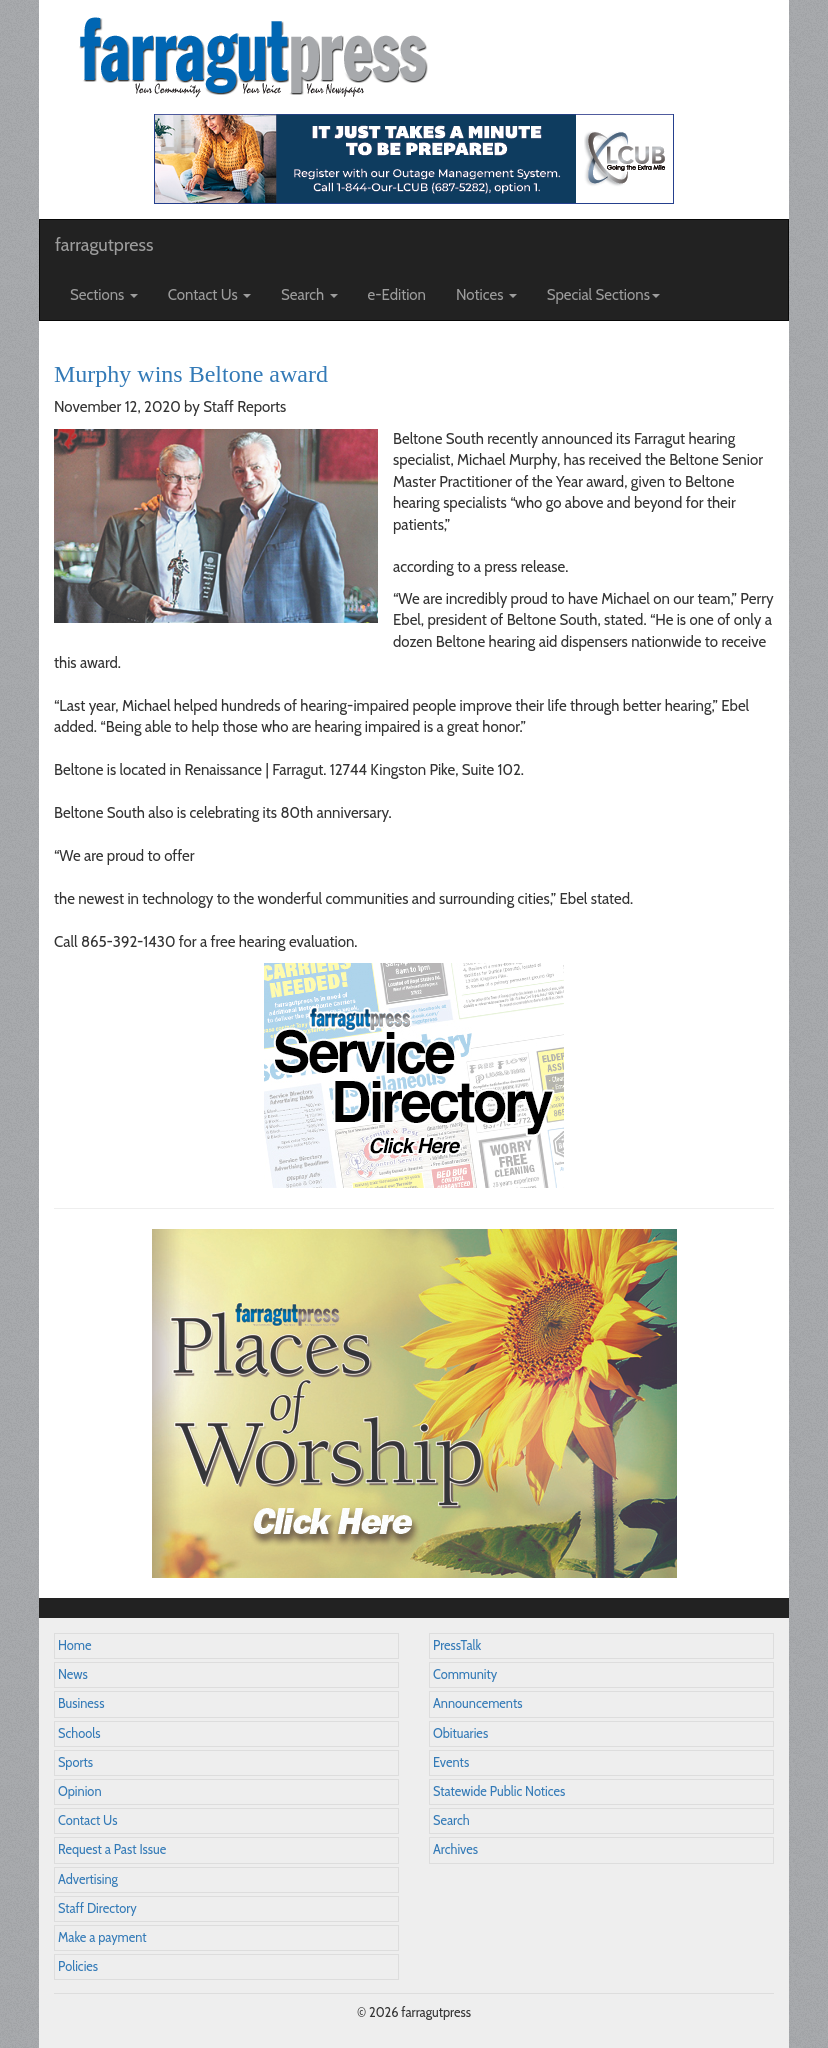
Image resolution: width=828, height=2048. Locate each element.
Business (81, 1703)
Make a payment (102, 1937)
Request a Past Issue (112, 1849)
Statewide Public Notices (499, 1791)
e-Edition (397, 295)
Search (451, 1820)
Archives (455, 1849)
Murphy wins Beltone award (191, 374)
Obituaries (460, 1733)
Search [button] (309, 295)
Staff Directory (97, 1908)
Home (75, 1645)
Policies (78, 1966)
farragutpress (104, 245)
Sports (75, 1762)
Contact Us (87, 1820)
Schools (79, 1733)
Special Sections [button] (603, 295)
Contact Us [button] (209, 295)
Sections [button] (104, 295)
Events (451, 1762)
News (73, 1674)
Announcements (477, 1703)
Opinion (80, 1791)
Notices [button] (486, 295)
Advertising (88, 1879)
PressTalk (457, 1645)
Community (465, 1674)
